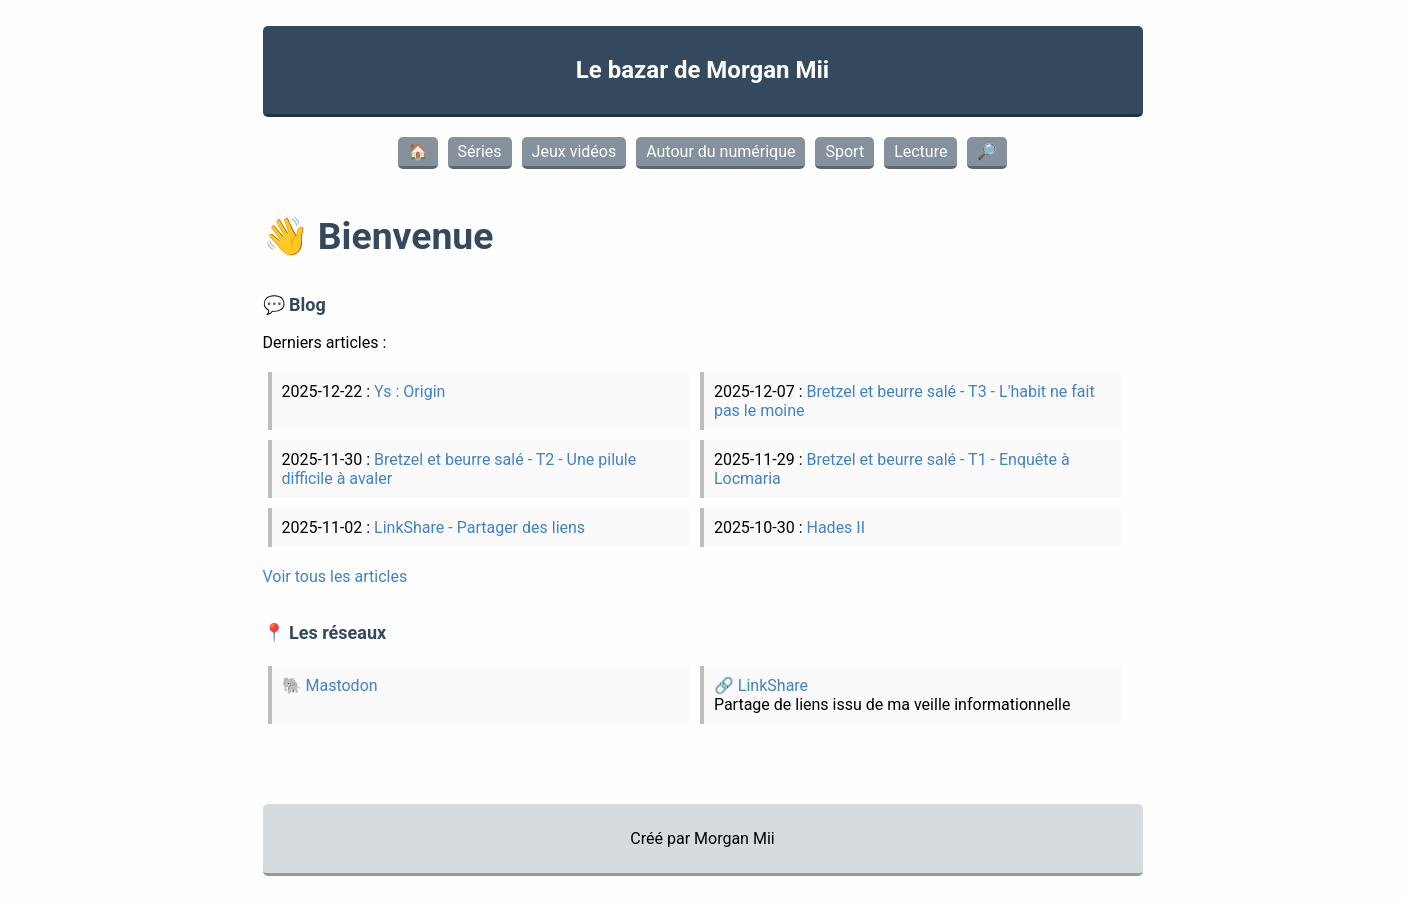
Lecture (920, 151)
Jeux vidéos (574, 151)
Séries (480, 151)
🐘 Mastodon (330, 685)
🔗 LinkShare (761, 685)
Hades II (835, 527)
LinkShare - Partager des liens (479, 527)
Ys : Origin (409, 391)
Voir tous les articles (335, 576)
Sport (844, 151)
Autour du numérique (720, 151)
